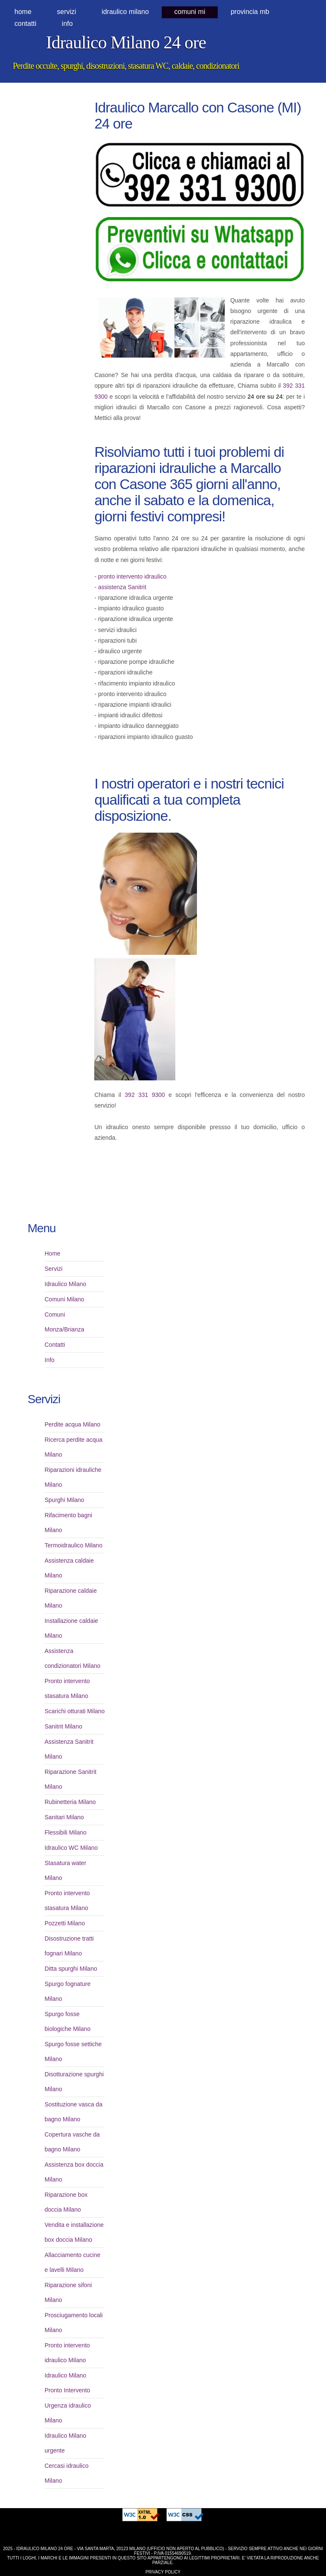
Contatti (25, 23)
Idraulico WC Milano (71, 1847)
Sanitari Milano (64, 1817)
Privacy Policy (163, 2572)
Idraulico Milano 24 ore (126, 42)
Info (67, 23)
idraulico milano (125, 11)
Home (22, 11)
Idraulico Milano (65, 1284)
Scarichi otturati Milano (75, 1711)
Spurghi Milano (64, 1499)
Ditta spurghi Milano (71, 1968)
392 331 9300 (145, 1094)
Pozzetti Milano (65, 1923)
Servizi (66, 11)
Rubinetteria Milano (70, 1801)
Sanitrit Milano (63, 1726)
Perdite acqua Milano (73, 1424)
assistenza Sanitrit (122, 587)
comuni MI (189, 11)
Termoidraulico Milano (73, 1545)
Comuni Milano (64, 1299)
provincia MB (249, 11)
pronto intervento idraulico (132, 576)
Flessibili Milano (66, 1832)
